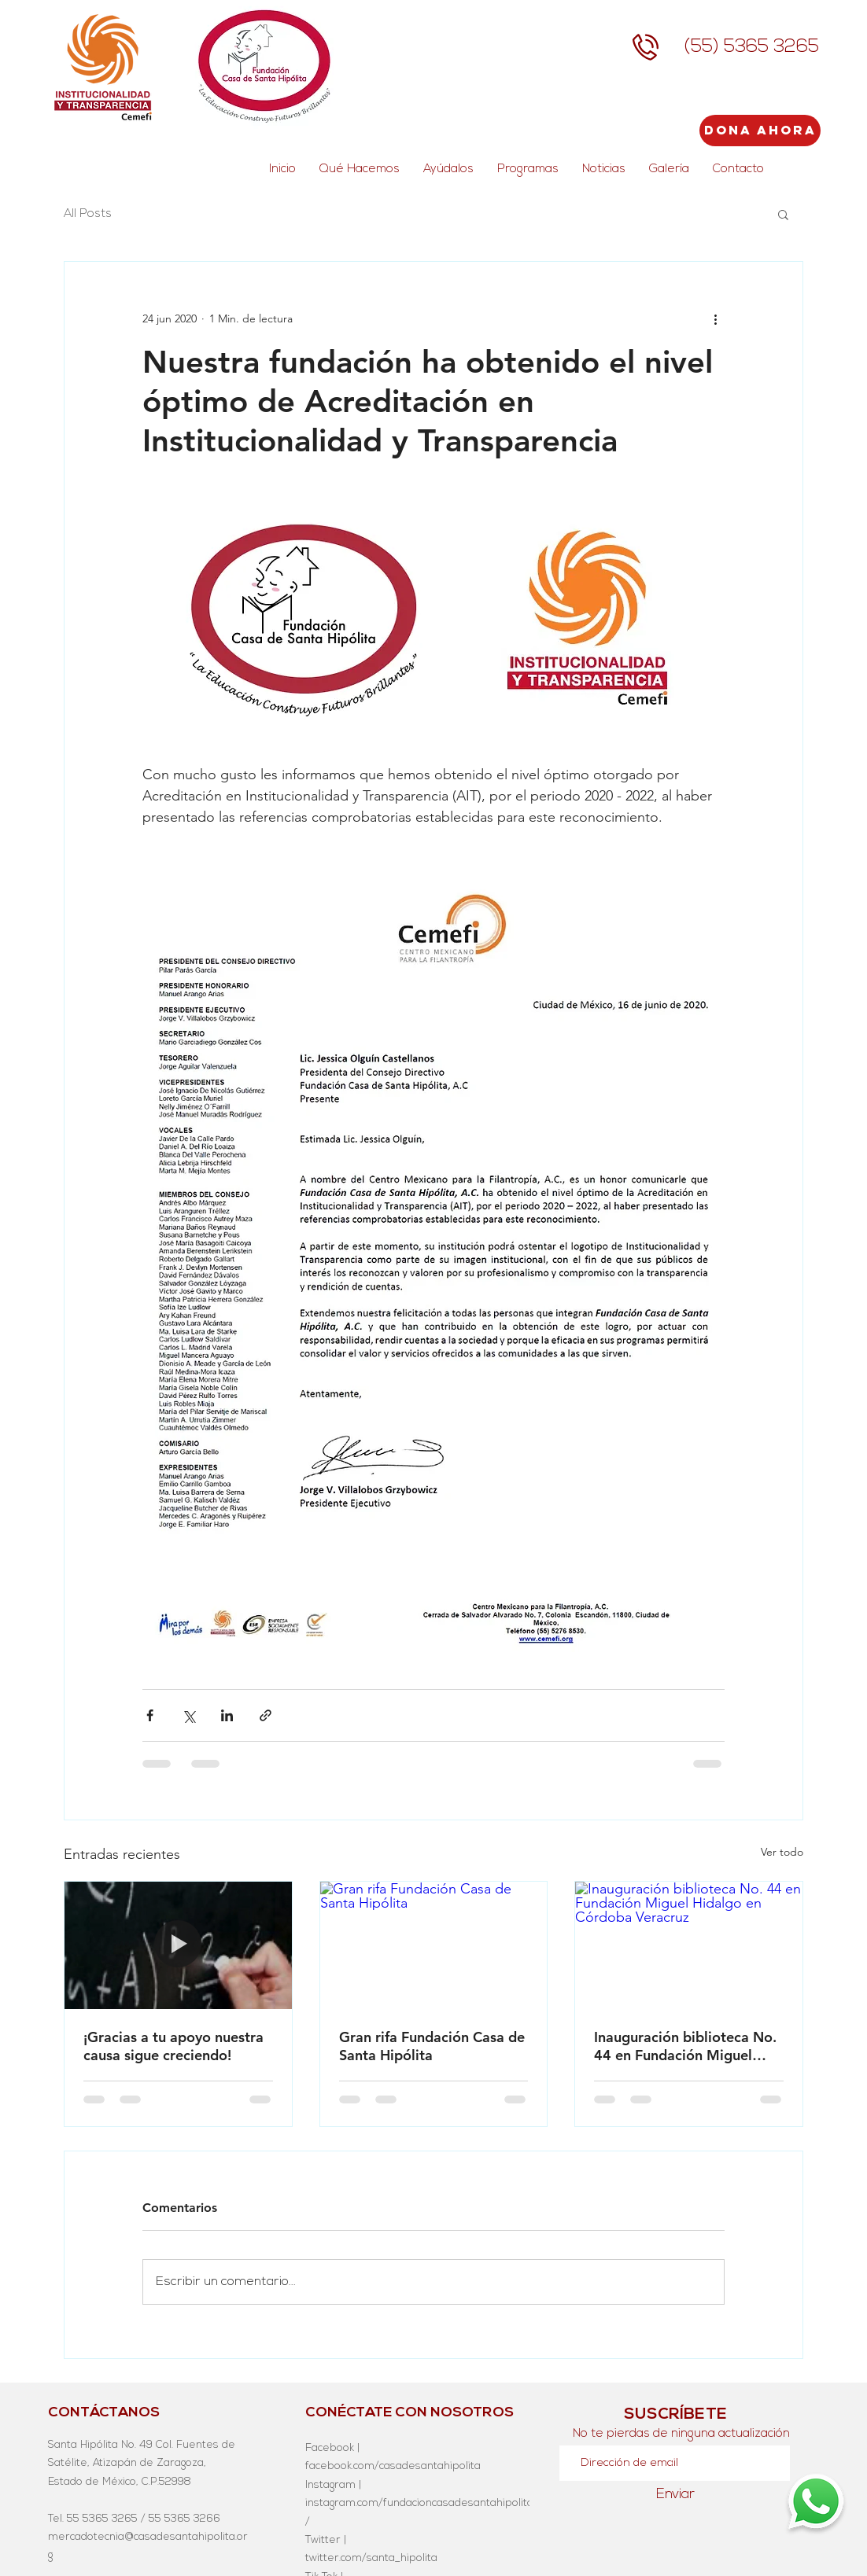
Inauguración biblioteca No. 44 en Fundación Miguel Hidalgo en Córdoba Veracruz (685, 2046)
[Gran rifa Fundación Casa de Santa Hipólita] (434, 1945)
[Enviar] (675, 2495)
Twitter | (325, 2540)
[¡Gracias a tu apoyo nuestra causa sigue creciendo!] (178, 1945)
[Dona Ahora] (760, 130)
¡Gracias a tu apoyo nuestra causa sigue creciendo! (173, 2046)
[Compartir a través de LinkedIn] (227, 1715)
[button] (783, 214)
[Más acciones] (715, 318)
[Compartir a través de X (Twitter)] (188, 1715)
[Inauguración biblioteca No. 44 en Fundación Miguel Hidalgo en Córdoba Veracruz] (688, 1945)
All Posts (88, 214)
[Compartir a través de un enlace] (265, 1715)
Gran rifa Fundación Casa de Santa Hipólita (432, 2046)
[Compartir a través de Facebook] (149, 1715)
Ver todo (782, 1852)
